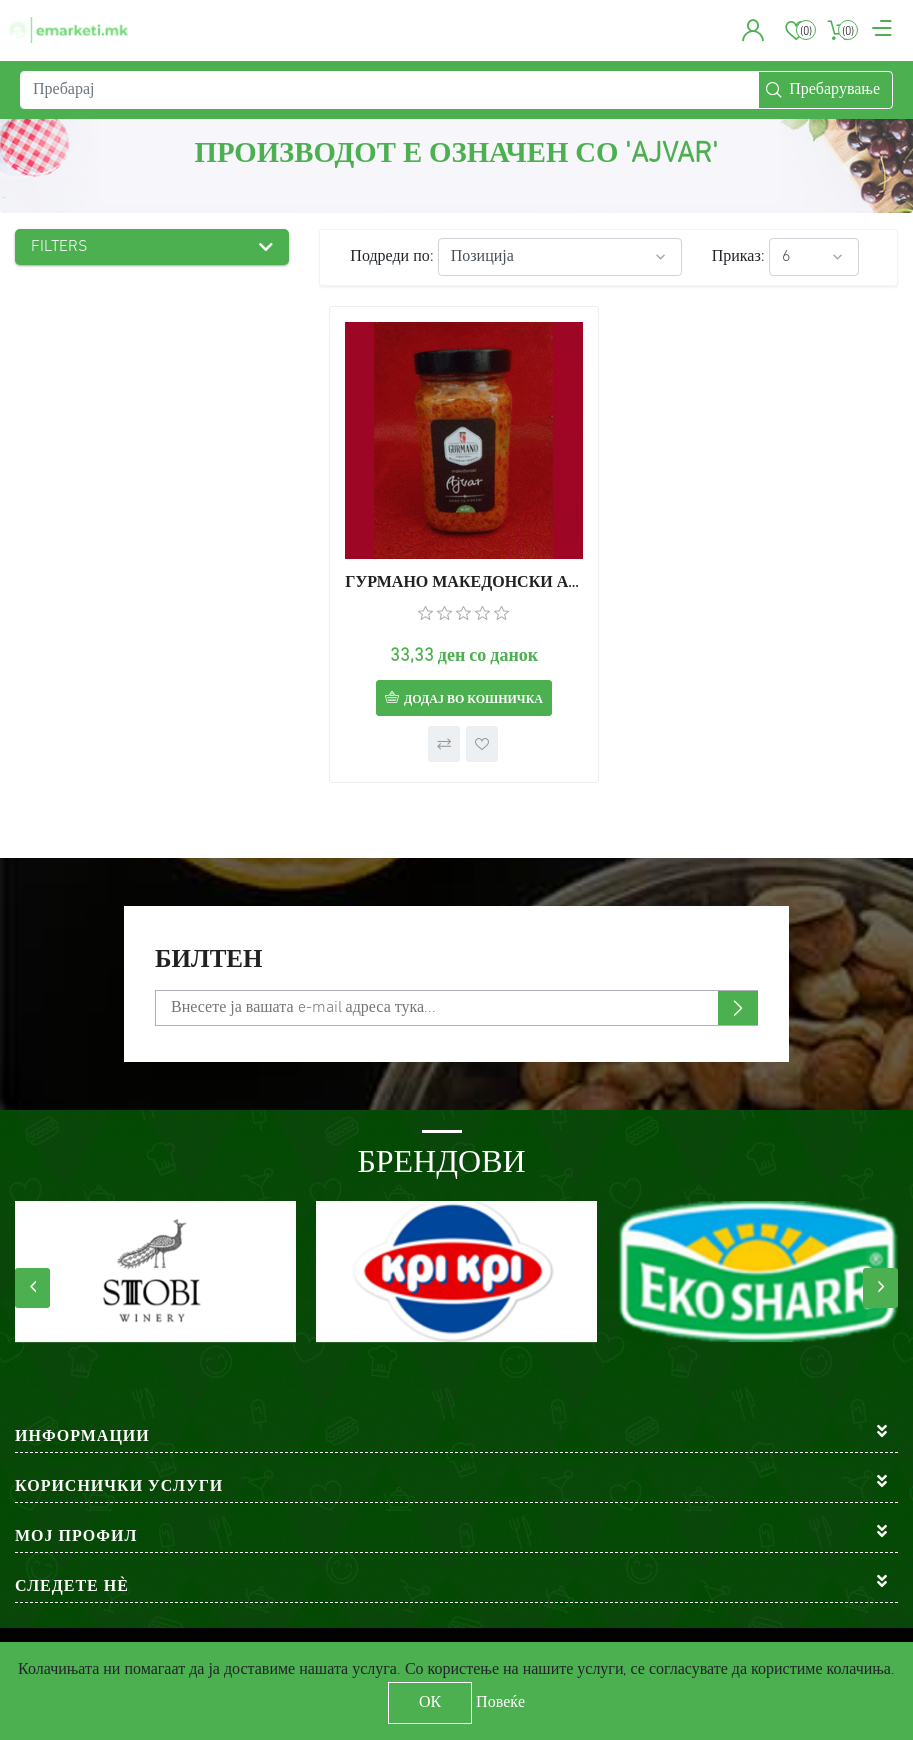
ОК (430, 1703)
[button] (753, 30)
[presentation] (32, 1288)
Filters (59, 247)
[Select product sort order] (560, 257)
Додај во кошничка (473, 700)
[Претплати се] (456, 1008)
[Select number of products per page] (814, 257)
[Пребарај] (389, 90)
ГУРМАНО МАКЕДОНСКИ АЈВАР (463, 583)
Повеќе (500, 1703)
